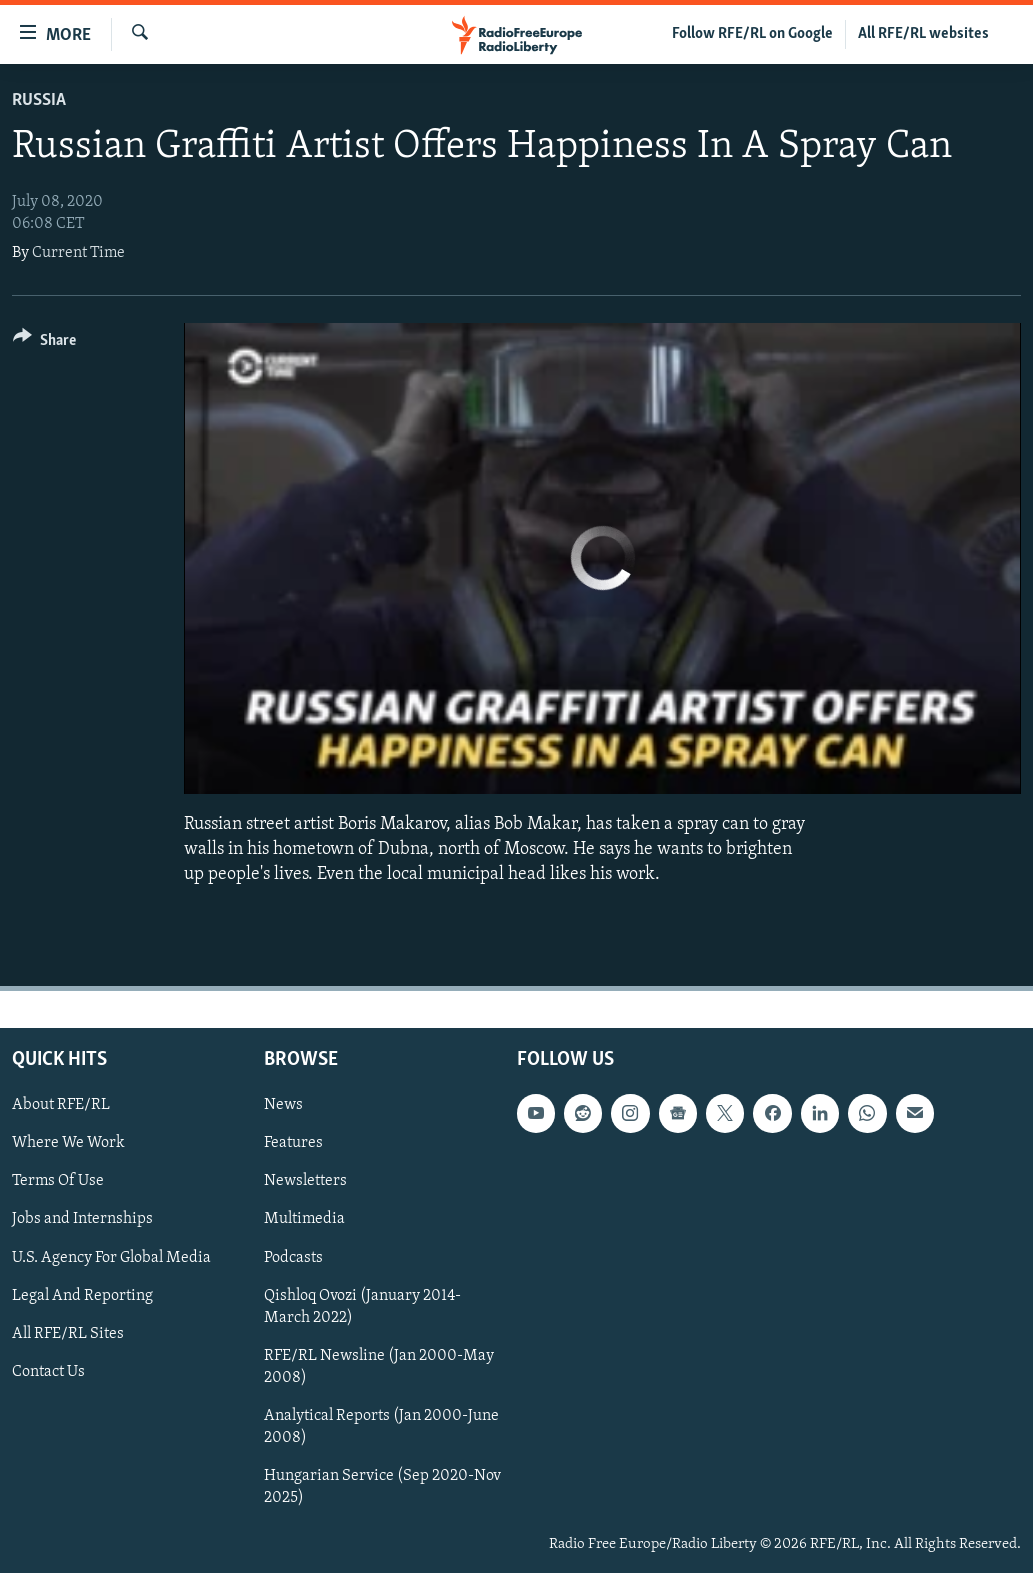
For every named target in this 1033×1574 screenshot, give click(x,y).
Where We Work (68, 1144)
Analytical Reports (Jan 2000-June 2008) (381, 1427)
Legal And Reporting (82, 1296)
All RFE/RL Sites (68, 1334)
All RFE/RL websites (923, 34)
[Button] (44, 343)
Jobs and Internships (82, 1220)
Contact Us (48, 1372)
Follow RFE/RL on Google (752, 34)
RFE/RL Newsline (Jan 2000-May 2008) (379, 1367)
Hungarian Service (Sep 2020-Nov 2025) (382, 1487)
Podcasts (293, 1258)
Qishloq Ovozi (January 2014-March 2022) (362, 1307)
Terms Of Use (58, 1182)
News (283, 1106)
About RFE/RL (61, 1106)
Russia (39, 100)
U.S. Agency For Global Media (111, 1258)
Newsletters (305, 1182)
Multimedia (304, 1220)
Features (293, 1144)
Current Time (78, 253)
